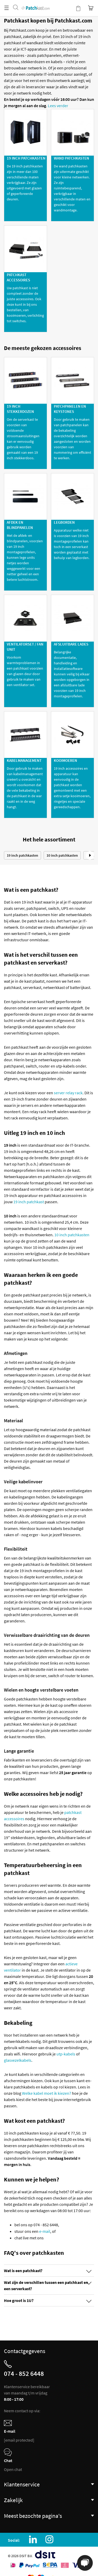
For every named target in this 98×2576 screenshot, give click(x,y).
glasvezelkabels (17, 2060)
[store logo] (35, 2)
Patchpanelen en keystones (70, 409)
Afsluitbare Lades (71, 644)
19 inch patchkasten (26, 158)
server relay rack (68, 1092)
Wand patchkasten (71, 158)
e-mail (44, 2231)
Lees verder (58, 105)
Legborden (64, 522)
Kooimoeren (65, 760)
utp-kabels (65, 2054)
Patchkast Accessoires (18, 277)
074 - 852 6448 (24, 2373)
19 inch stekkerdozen (20, 409)
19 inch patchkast (28, 1201)
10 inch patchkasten (62, 855)
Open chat (13, 2469)
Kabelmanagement (24, 760)
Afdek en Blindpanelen (20, 525)
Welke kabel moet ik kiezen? (46, 2093)
